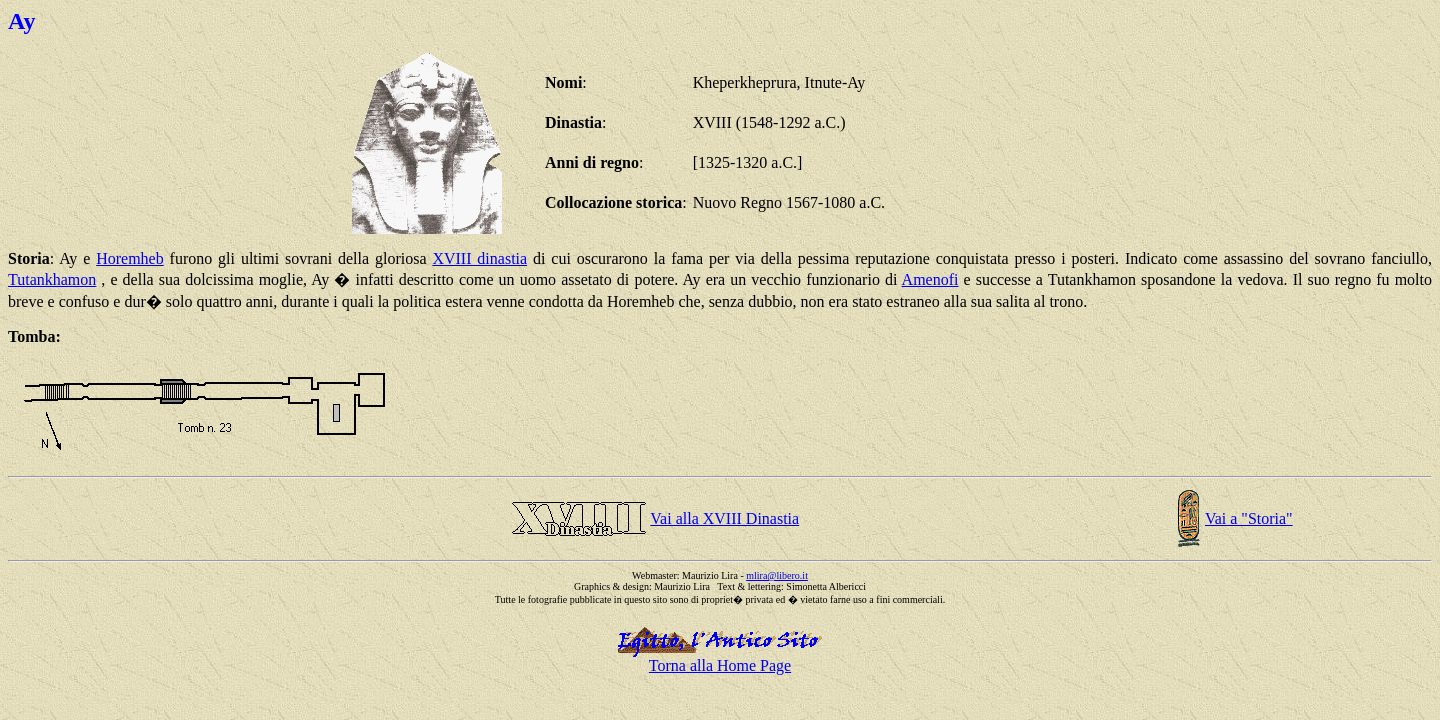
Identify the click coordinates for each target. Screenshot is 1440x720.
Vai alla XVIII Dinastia (724, 518)
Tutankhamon (52, 279)
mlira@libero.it (777, 575)
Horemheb (130, 258)
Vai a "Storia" (1249, 518)
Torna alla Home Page (720, 665)
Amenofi (930, 279)
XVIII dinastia (479, 258)
